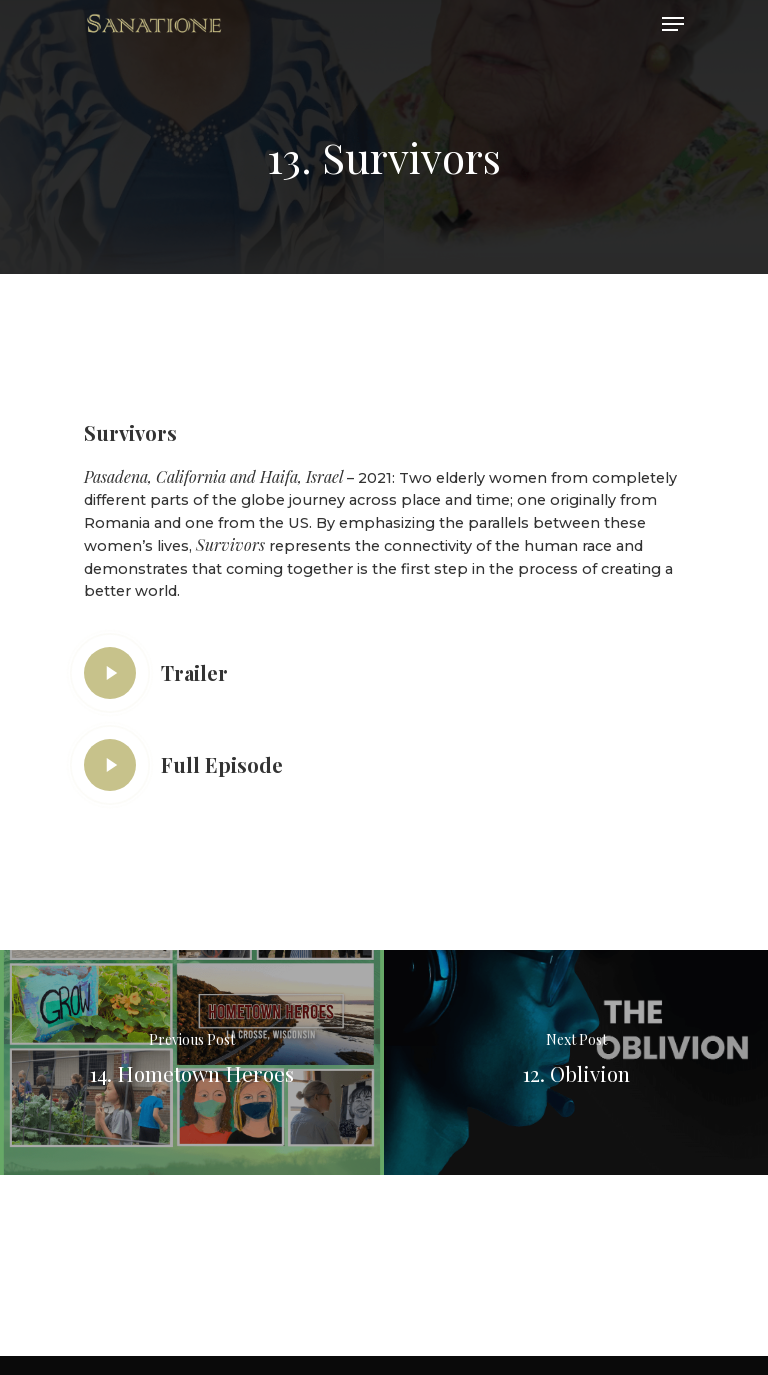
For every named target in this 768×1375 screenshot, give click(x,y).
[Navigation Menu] (673, 24)
